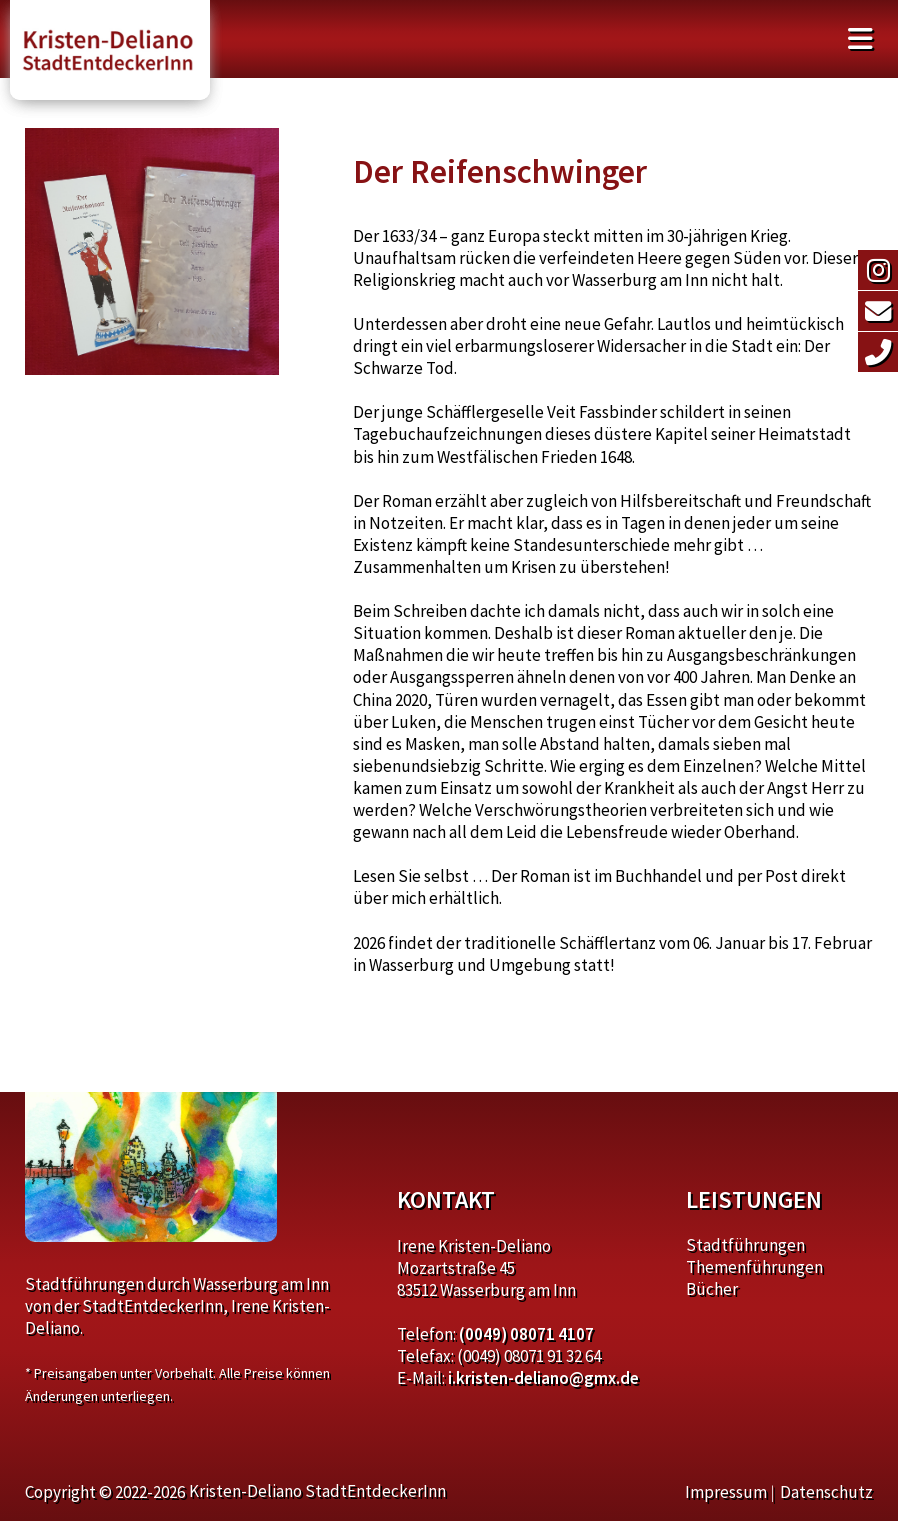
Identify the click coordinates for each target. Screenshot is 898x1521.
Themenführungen (754, 1267)
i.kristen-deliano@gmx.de (543, 1378)
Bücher (712, 1289)
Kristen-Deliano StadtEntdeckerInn (317, 1491)
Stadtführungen (745, 1245)
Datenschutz (826, 1492)
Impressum (726, 1492)
